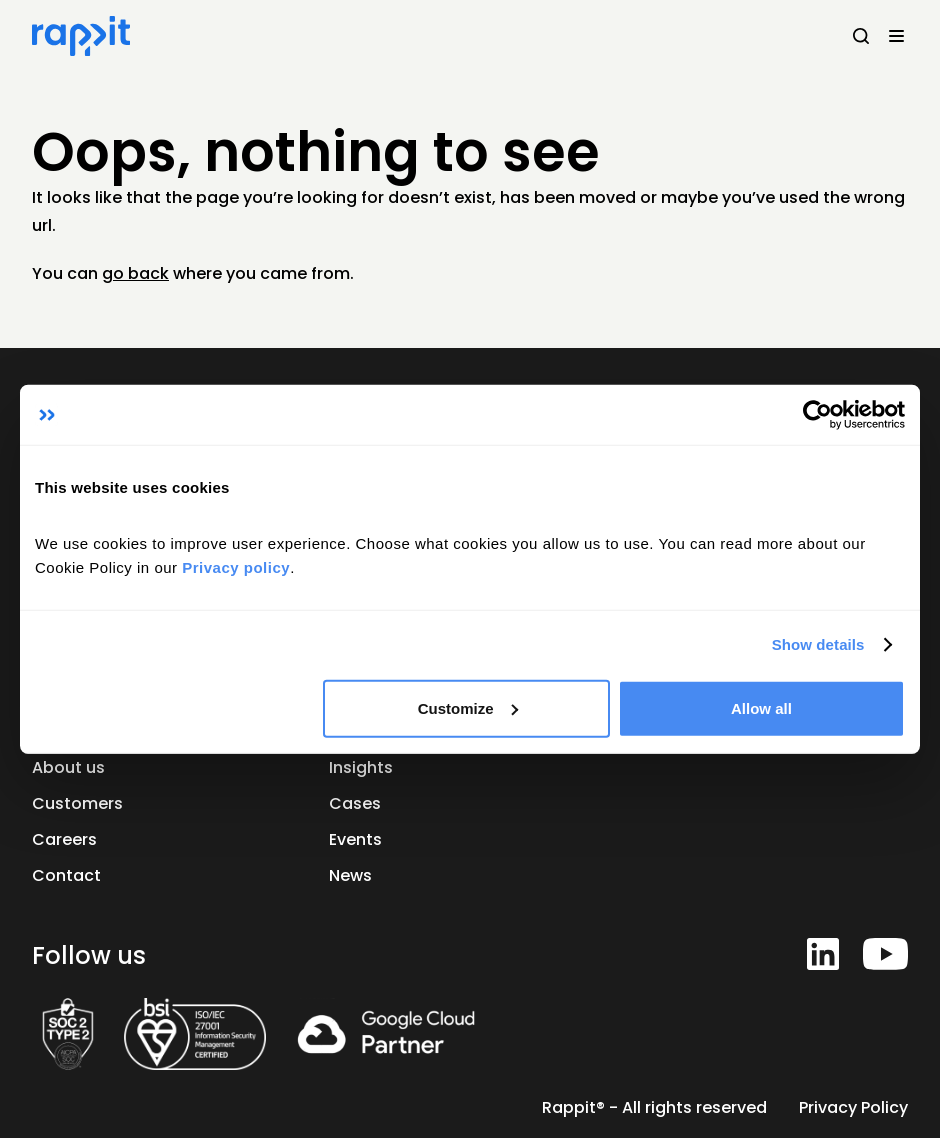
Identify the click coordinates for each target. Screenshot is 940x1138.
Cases (355, 803)
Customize (468, 707)
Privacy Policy (853, 1107)
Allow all (761, 707)
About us (68, 767)
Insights (361, 767)
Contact (66, 875)
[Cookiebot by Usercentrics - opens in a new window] (817, 415)
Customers (77, 803)
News (350, 875)
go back (135, 273)
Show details (818, 644)
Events (355, 839)
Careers (64, 839)
